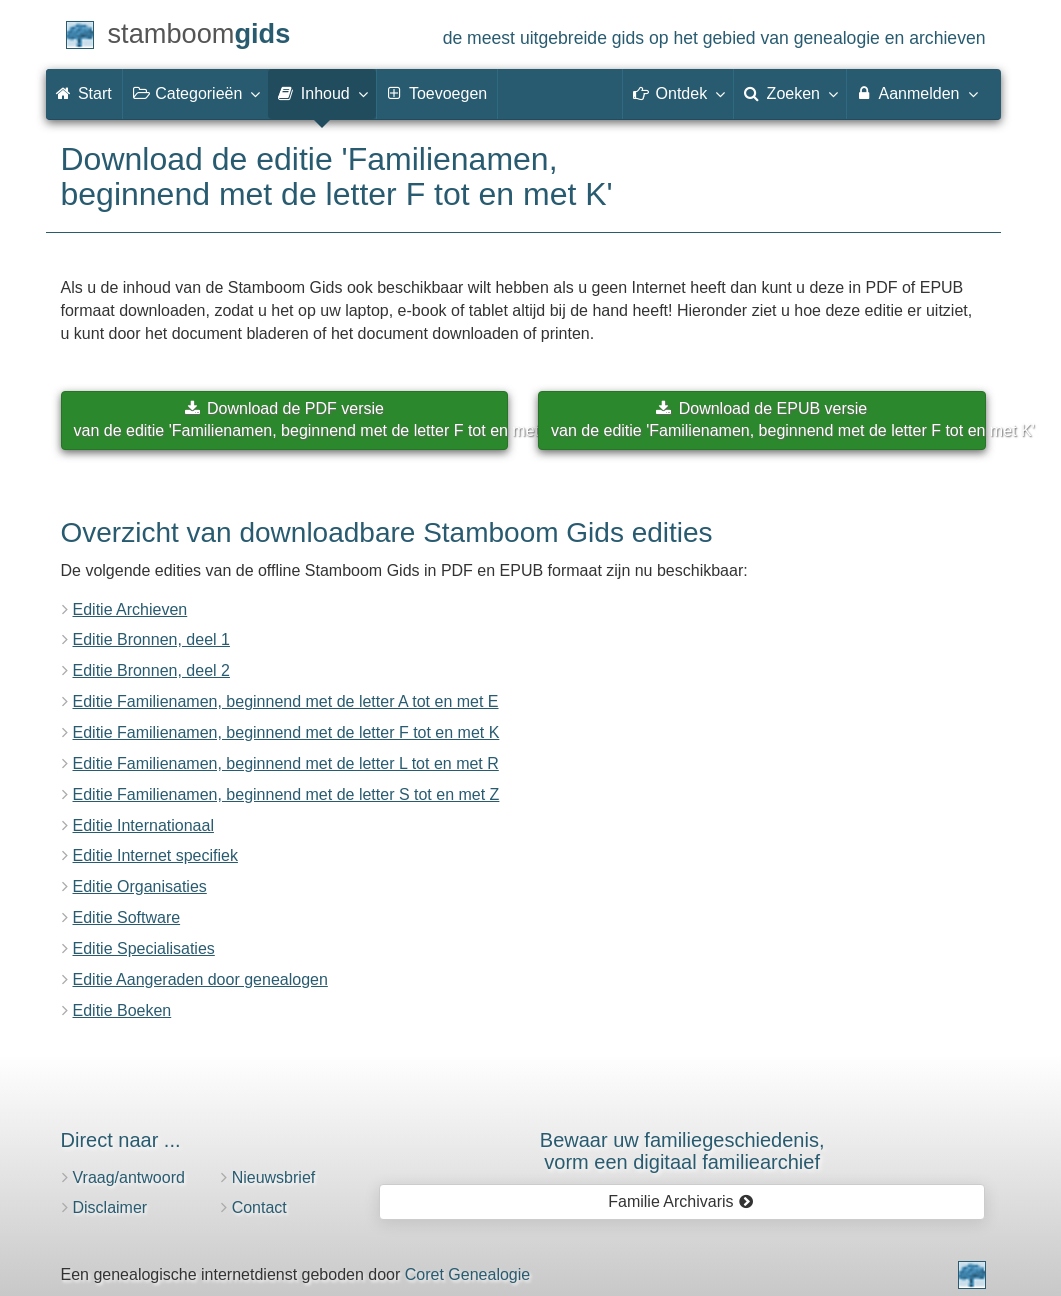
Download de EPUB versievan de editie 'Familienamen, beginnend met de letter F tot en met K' (768, 420)
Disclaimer (110, 1207)
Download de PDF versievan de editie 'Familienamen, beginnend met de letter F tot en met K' (291, 420)
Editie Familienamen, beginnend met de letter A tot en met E (286, 701)
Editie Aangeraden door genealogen (200, 979)
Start (84, 93)
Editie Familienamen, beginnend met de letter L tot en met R (286, 763)
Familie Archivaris (680, 1201)
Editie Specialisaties (144, 948)
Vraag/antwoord (129, 1177)
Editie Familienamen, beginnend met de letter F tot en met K (286, 732)
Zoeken (790, 93)
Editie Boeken (122, 1010)
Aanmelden (916, 93)
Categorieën (196, 93)
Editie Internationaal (143, 825)
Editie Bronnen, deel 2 (151, 670)
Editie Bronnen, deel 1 (151, 639)
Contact (259, 1207)
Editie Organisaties (140, 886)
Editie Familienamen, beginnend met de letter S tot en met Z (286, 794)
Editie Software (127, 917)
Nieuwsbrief (274, 1177)
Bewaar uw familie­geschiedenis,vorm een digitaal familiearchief (682, 1151)
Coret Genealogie (467, 1274)
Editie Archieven (130, 609)
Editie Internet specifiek (155, 855)
